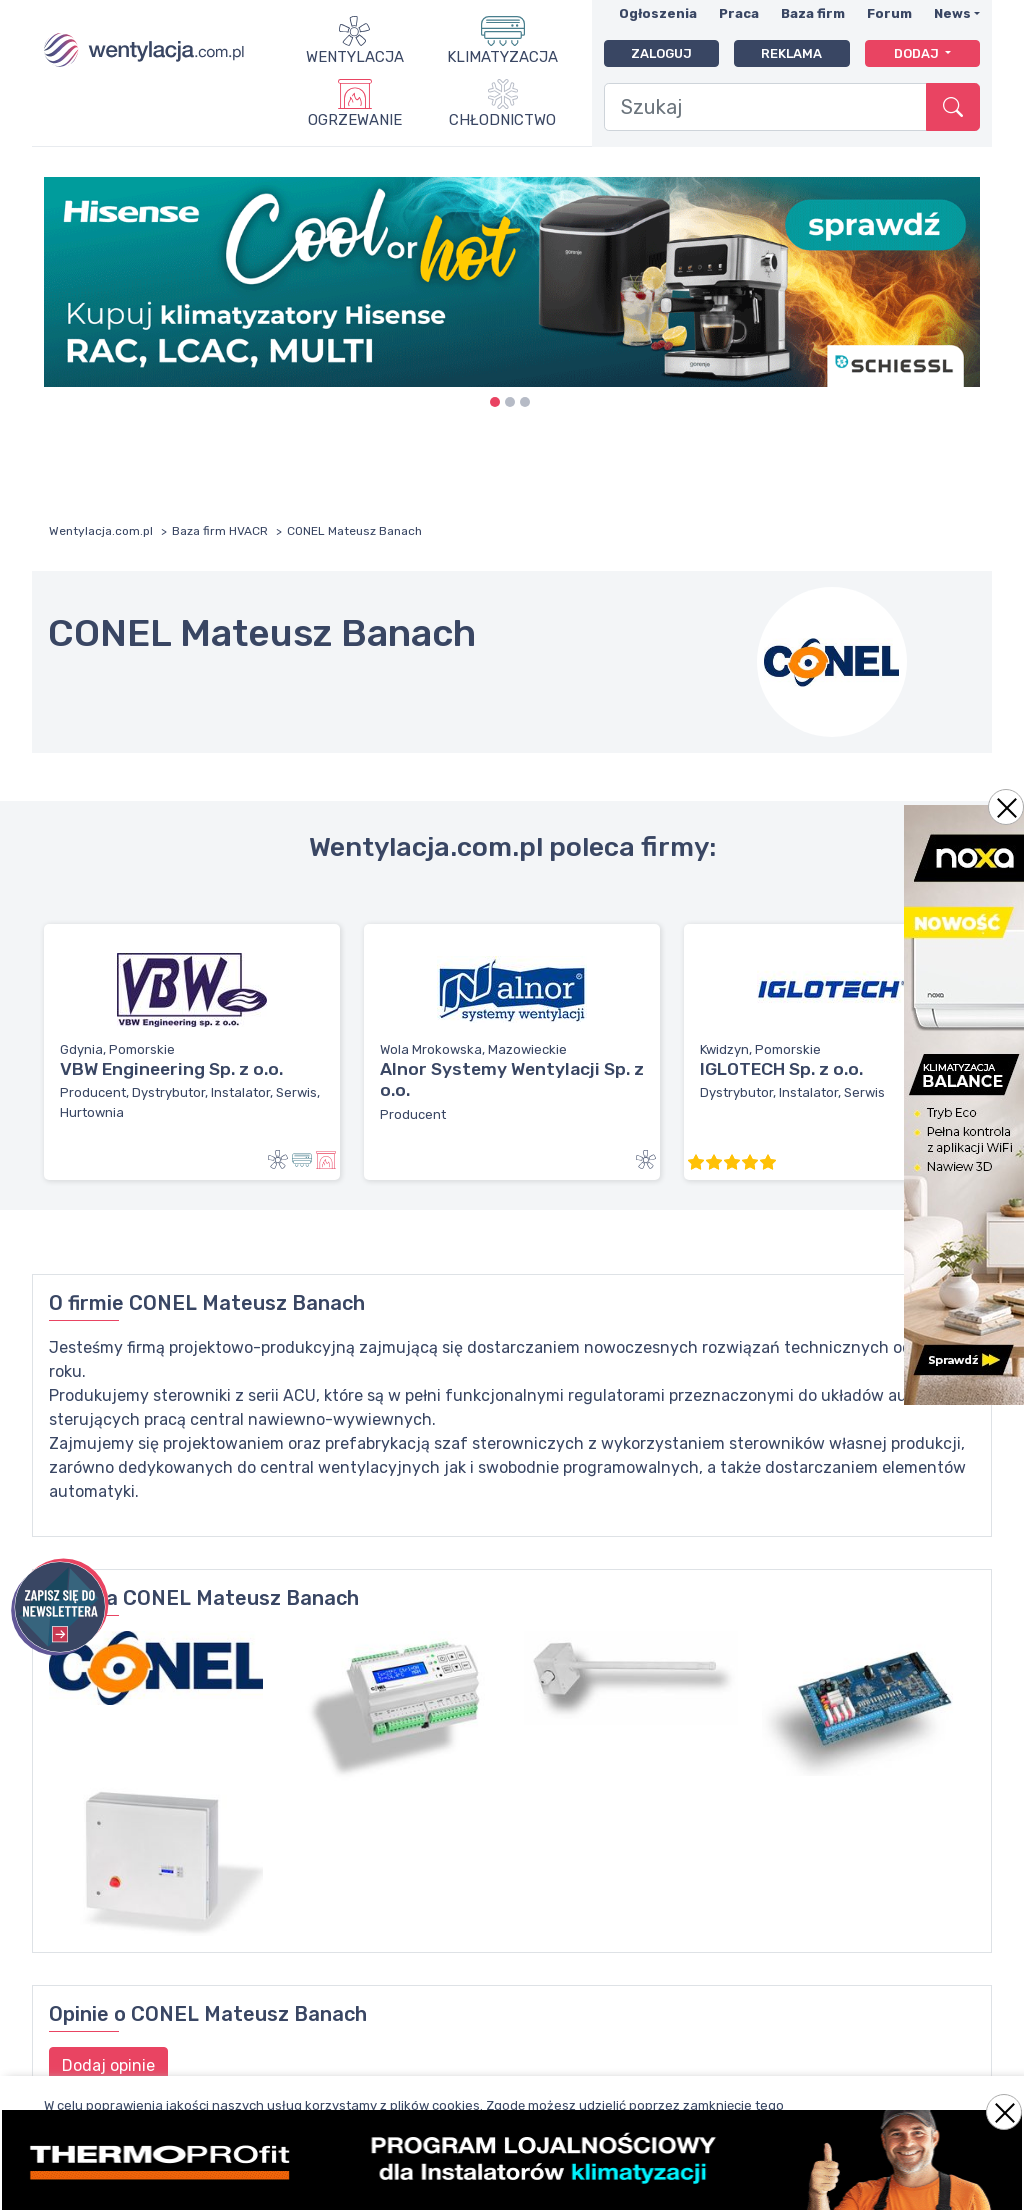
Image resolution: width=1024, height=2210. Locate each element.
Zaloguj (661, 53)
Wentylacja (355, 57)
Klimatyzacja (502, 57)
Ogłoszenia (658, 13)
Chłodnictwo (502, 120)
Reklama (791, 53)
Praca (739, 13)
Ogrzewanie (355, 120)
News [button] (952, 13)
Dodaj (918, 53)
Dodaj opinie (108, 2065)
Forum (889, 13)
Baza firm (813, 13)
